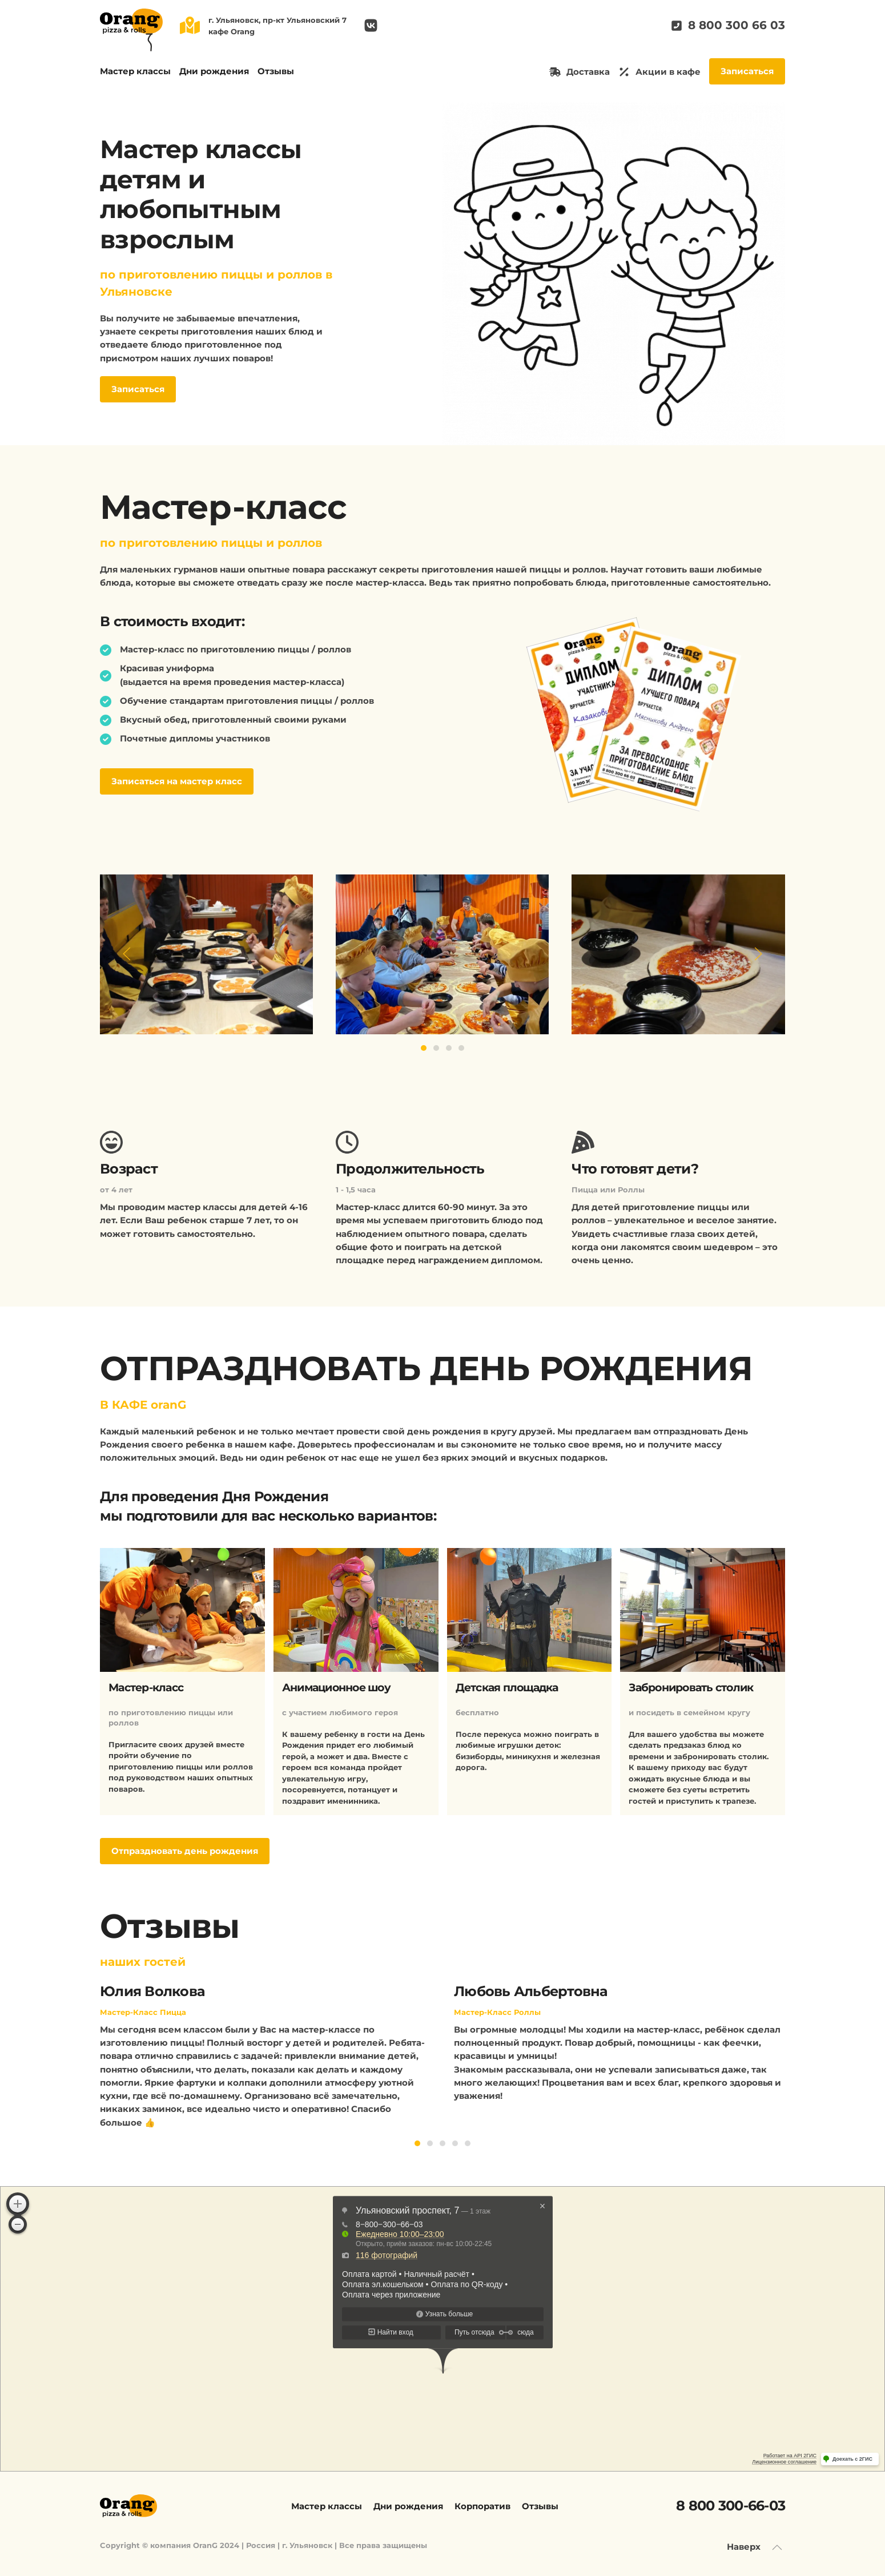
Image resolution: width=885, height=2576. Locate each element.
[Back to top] (777, 2547)
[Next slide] (758, 954)
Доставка (579, 72)
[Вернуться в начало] (131, 30)
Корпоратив (482, 2506)
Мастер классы (135, 71)
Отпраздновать (184, 1850)
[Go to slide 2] (436, 1048)
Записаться (747, 71)
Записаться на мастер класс (176, 781)
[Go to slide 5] (467, 2143)
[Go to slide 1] (424, 1048)
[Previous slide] (126, 954)
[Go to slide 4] (461, 1048)
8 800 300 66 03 (728, 25)
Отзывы (276, 71)
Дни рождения (214, 71)
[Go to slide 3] (449, 1048)
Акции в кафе (659, 72)
